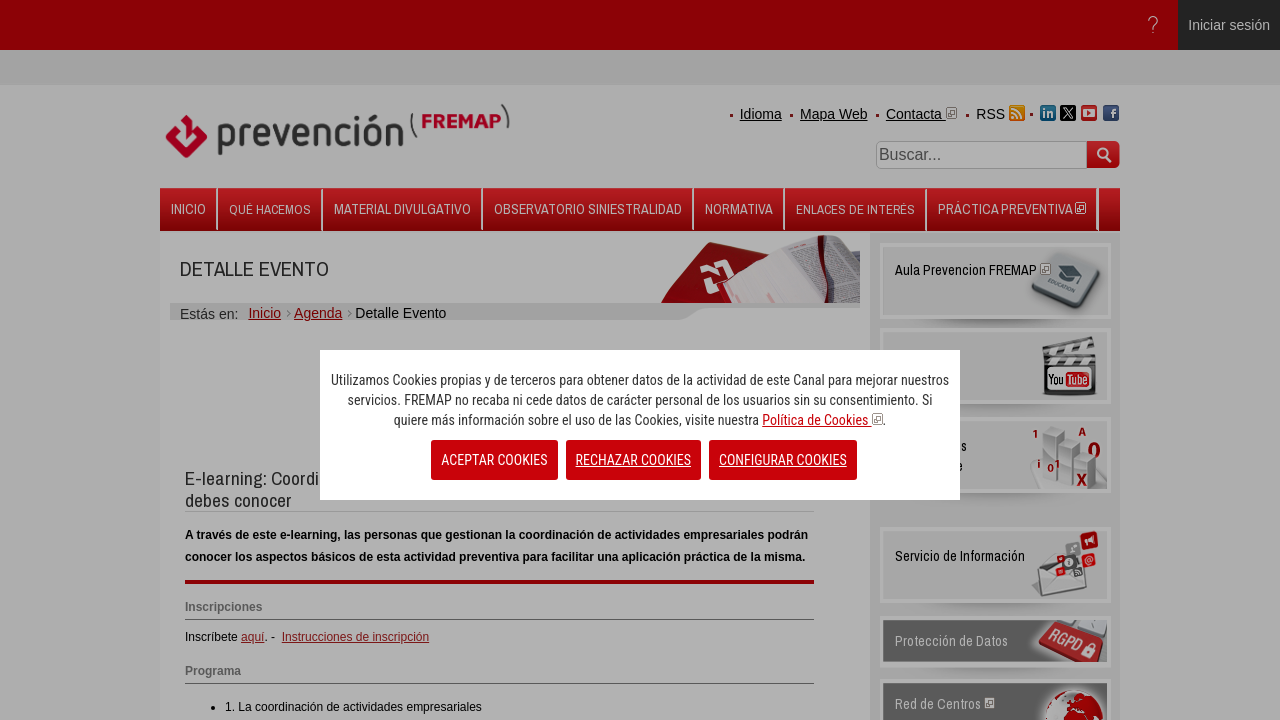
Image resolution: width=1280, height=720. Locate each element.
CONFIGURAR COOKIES (783, 460)
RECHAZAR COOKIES (633, 460)
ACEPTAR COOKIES (494, 460)
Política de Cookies (822, 420)
